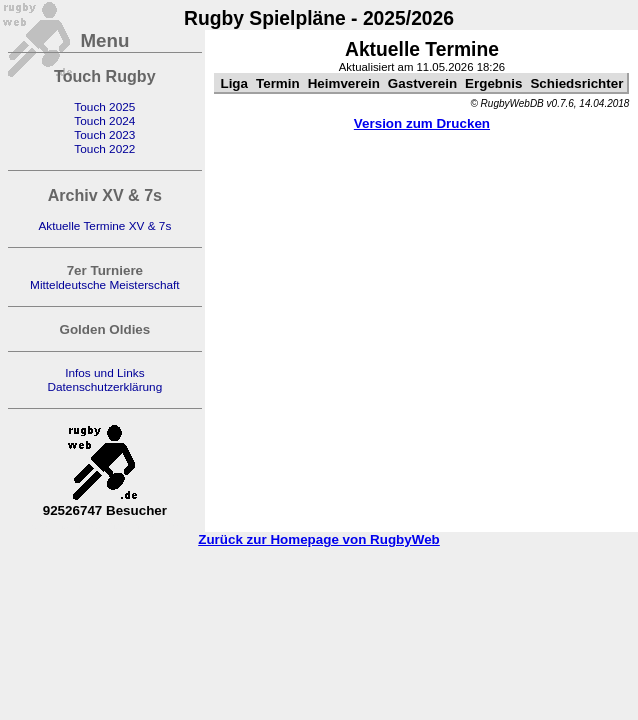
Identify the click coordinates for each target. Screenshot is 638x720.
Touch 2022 (104, 149)
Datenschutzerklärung (104, 387)
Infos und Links (104, 373)
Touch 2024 (104, 121)
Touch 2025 (104, 107)
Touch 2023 (104, 135)
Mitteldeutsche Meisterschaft (105, 285)
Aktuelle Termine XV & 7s (104, 226)
